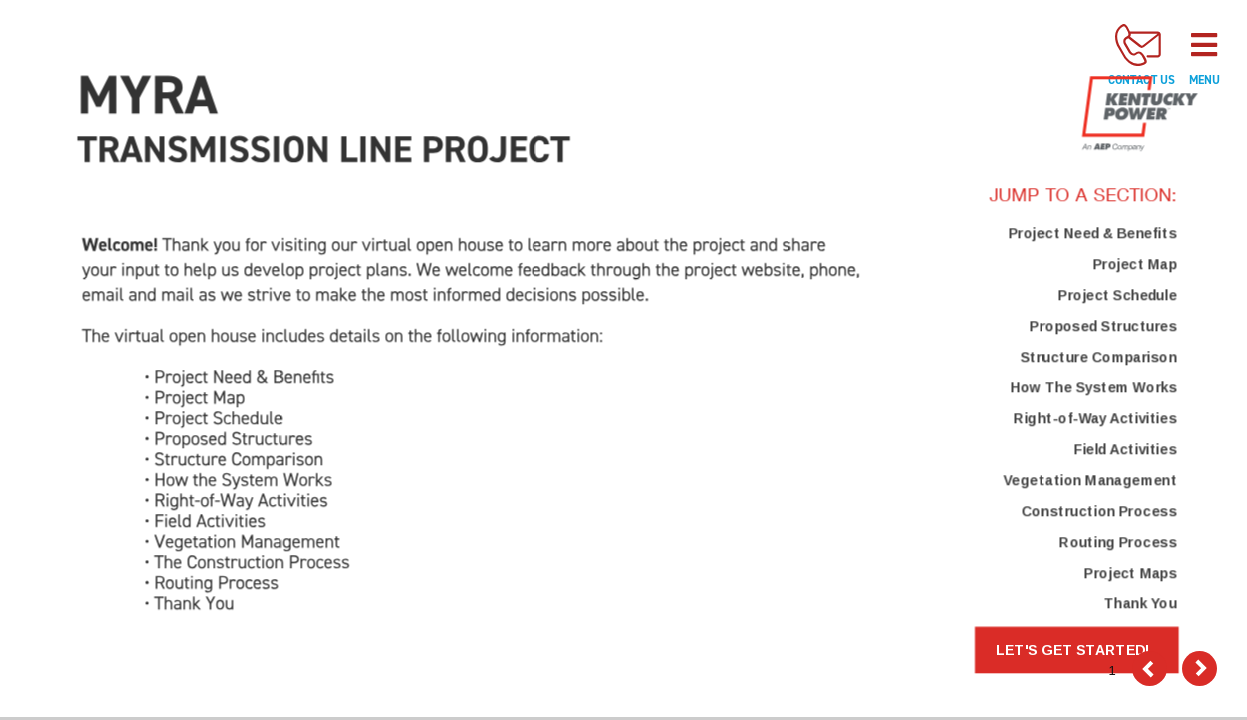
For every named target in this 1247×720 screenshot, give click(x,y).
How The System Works (1093, 388)
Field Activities (1124, 449)
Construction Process (1098, 511)
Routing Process (1117, 542)
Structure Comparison (1098, 357)
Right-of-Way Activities (1094, 419)
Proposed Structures (1102, 326)
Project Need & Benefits (1092, 233)
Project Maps (1129, 573)
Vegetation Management (1089, 480)
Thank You (1139, 604)
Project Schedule (1116, 295)
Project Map (1134, 264)
